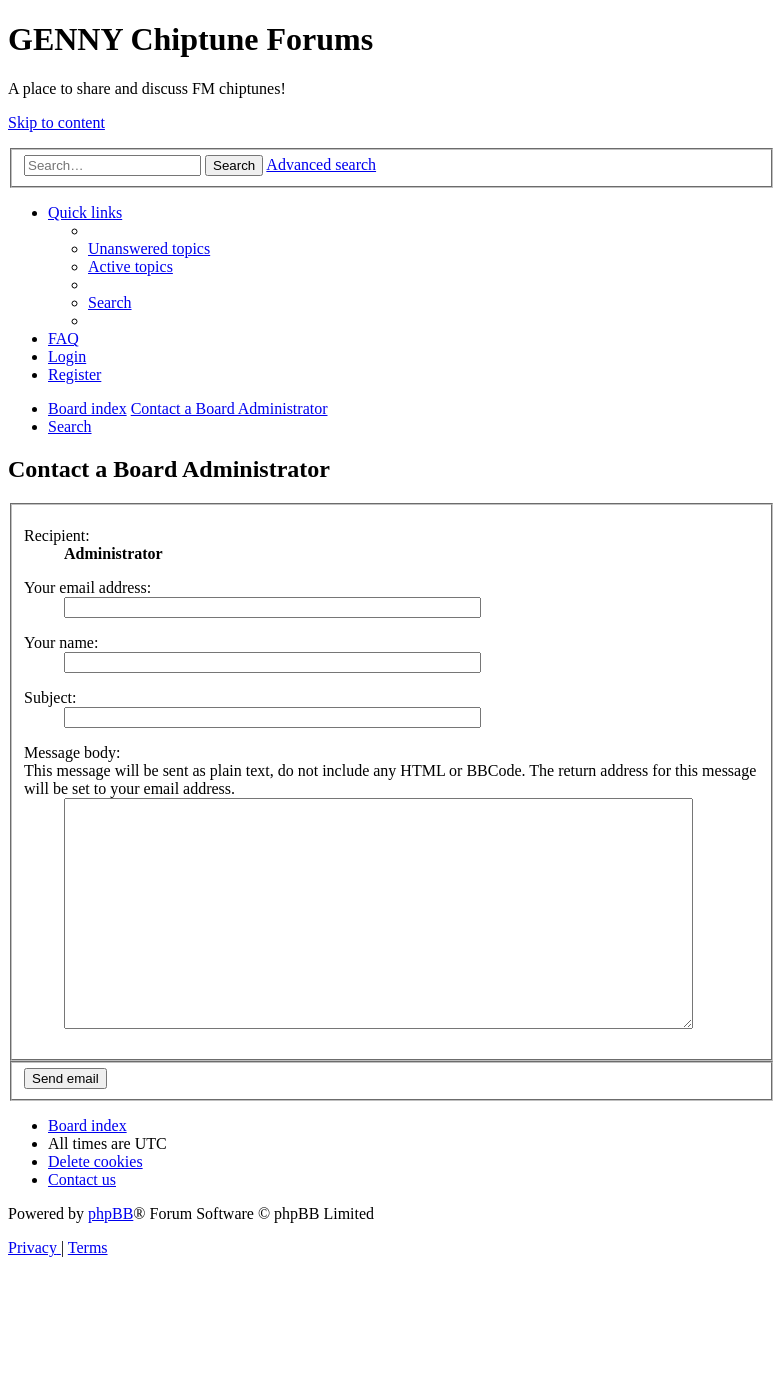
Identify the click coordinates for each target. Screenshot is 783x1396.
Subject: (50, 697)
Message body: (72, 752)
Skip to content (56, 122)
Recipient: (57, 535)
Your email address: (87, 587)
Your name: (61, 642)
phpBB (110, 1258)
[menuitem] (149, 248)
